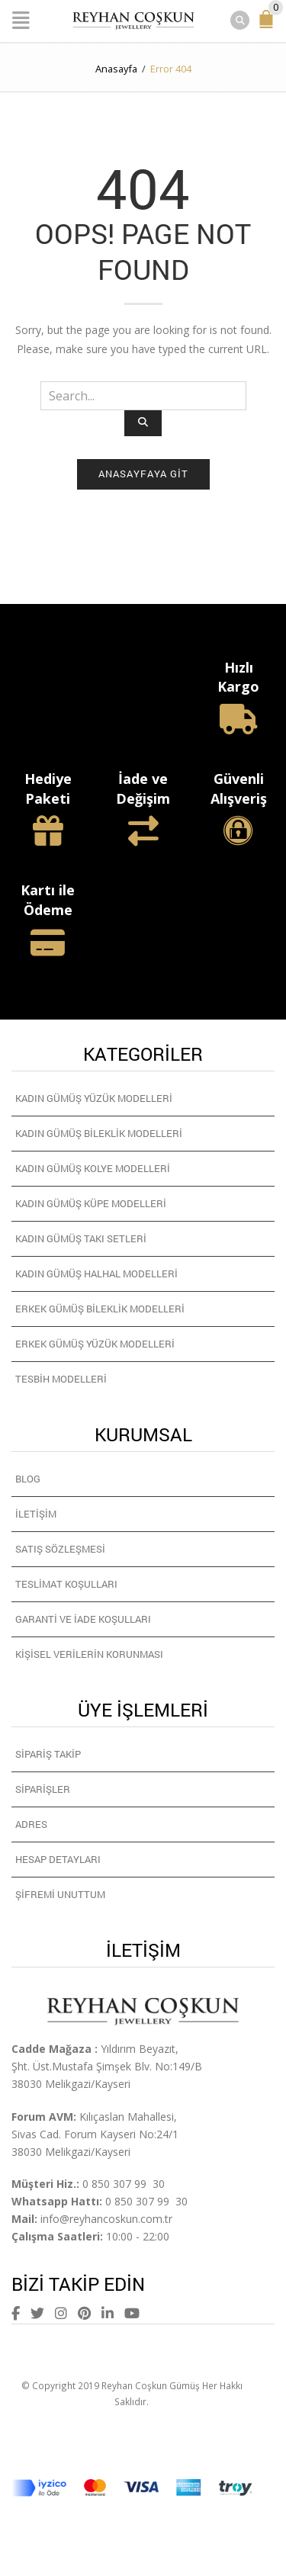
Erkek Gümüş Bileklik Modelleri (100, 1308)
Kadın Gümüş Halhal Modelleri (96, 1273)
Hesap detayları (58, 1859)
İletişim (35, 1514)
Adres (31, 1824)
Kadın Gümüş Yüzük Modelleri (93, 1098)
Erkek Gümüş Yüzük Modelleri (95, 1344)
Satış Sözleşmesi (60, 1549)
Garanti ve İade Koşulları (83, 1619)
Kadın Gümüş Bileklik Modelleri (98, 1133)
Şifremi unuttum (60, 1894)
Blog (27, 1479)
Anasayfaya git (143, 473)
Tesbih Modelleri (61, 1379)
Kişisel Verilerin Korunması (89, 1654)
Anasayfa (116, 68)
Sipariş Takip (48, 1754)
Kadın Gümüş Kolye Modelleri (92, 1168)
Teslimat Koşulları (66, 1584)
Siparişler (42, 1789)
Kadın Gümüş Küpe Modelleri (90, 1203)
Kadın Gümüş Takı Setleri (80, 1238)
